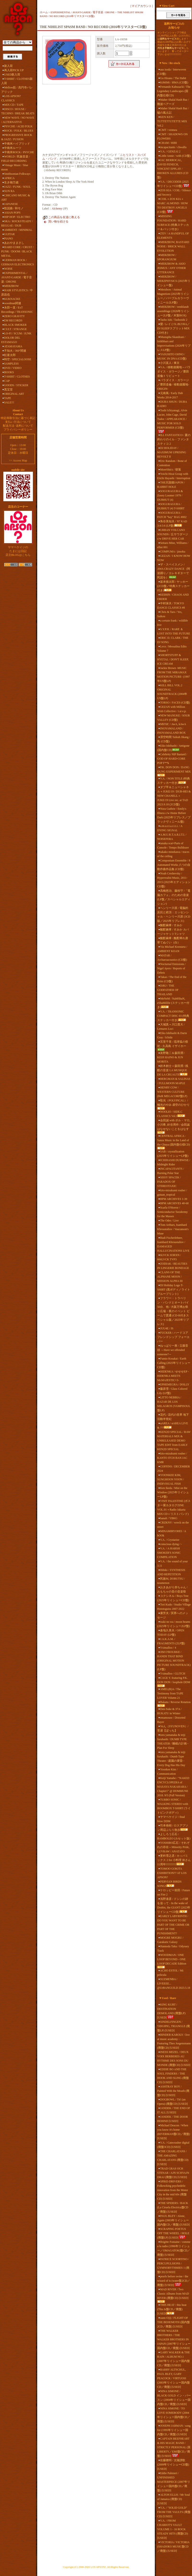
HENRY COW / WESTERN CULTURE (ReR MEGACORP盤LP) (172, 1092)
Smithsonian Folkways (17, 173)
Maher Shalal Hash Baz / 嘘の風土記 (173, 110)
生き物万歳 (11, 182)
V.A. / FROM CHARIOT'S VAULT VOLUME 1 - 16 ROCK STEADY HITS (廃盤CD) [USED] (172, 2529)
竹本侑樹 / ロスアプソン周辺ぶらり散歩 (172, 1828)
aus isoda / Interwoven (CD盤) (171, 72)
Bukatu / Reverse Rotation (174, 1703)
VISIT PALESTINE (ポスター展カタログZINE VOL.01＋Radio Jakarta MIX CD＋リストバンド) (174, 1507)
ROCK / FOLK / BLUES (18, 130)
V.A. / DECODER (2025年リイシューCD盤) (173, 184)
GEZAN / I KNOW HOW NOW (173, 558)
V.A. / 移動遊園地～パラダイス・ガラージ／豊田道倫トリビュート (174, 372)
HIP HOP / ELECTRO (17, 217)
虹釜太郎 (10, 355)
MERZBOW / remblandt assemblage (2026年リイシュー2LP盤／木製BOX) (173, 311)
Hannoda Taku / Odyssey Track (173, 1948)
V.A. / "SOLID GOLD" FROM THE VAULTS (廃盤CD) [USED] (174, 2512)
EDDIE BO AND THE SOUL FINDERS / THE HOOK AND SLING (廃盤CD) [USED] (173, 2076)
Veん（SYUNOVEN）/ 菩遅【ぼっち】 (172, 1728)
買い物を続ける (58, 221)
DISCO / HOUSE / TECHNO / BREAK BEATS (17, 111)
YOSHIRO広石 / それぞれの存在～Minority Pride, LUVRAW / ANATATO (173, 1847)
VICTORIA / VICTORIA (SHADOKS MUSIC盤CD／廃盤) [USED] (173, 2547)
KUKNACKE (12, 299)
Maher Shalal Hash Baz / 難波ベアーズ (173, 102)
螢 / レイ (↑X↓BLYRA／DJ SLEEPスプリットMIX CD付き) (173, 328)
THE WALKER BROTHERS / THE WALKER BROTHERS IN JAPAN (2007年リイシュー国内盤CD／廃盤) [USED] (174, 2339)
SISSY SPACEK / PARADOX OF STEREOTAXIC (169, 1182)
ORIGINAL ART (14, 393)
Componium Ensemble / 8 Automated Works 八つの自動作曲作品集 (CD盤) (173, 865)
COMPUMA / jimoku (172, 551)
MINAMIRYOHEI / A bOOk (171, 1533)
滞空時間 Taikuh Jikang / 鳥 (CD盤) (173, 739)
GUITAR (9, 234)
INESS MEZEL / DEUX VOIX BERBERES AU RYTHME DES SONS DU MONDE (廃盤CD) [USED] (173, 2058)
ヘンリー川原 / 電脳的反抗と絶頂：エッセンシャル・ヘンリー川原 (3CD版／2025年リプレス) (173, 914)
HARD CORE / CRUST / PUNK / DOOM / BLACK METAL (17, 251)
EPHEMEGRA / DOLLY (174, 1384)
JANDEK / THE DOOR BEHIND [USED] (172, 2119)
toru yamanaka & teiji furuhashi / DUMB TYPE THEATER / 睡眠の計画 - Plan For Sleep (172, 1741)
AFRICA (9, 178)
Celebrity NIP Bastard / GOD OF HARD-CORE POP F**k (172, 759)
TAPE (7, 398)
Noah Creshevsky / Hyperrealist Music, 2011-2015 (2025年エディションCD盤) (174, 880)
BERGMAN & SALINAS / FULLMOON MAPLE (173, 1081)
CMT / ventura (168, 130)
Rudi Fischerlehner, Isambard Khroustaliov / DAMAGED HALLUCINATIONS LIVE (173, 1244)
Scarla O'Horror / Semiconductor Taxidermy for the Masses (172, 1212)
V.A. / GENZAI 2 (170, 151)
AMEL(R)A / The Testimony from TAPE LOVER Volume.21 (170, 1693)
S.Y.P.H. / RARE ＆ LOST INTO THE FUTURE (173, 631)
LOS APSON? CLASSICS (11, 98)
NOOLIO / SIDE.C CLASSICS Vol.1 (171, 1114)
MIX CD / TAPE (14, 104)
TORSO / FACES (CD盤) (175, 702)
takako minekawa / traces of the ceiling (173, 854)
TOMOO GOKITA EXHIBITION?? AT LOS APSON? (171, 1873)
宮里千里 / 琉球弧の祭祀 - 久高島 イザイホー (172, 1045)
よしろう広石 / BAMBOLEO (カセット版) (173, 1836)
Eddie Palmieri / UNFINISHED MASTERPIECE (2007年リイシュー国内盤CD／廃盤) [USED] (173, 2481)
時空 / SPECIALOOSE (17, 359)
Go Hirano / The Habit (173, 78)
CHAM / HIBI (168, 143)
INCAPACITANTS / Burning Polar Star (170, 1171)
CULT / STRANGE (15, 329)
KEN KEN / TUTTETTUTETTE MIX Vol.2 (172, 121)
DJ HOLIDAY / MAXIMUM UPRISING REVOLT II (171, 452)
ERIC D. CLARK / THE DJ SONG (172, 640)
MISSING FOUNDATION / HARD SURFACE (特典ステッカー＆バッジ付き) (173, 223)
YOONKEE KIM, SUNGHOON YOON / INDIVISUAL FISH (170, 1479)
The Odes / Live (169, 1220)
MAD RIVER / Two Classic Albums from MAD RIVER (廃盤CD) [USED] (173, 2295)
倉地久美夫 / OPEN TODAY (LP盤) (170, 1632)
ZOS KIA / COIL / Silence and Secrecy (174, 192)
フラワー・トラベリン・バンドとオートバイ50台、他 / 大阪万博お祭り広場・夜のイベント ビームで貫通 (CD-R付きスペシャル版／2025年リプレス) (173, 1311)
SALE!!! (9, 402)
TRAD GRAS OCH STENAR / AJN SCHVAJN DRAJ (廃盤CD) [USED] (173, 2173)
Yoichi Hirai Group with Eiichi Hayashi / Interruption (173, 476)
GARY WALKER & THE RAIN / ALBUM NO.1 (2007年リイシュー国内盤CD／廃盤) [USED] (173, 2359)
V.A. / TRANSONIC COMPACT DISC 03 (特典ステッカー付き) (173, 1016)
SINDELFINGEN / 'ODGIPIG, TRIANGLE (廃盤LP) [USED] (173, 2026)
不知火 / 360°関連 (15, 350)
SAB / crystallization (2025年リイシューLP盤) (172, 1153)
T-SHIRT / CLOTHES (17, 376)
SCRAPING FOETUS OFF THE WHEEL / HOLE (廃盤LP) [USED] (173, 2233)
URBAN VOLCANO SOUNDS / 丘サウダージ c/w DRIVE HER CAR (172, 534)
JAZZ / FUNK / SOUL (17, 186)
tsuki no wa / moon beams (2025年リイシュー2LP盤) (173, 1624)
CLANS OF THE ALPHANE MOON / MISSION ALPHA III (170, 1277)
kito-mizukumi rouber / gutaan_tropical (172, 1192)
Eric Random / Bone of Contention (172, 463)
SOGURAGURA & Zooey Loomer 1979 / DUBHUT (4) (170, 495)
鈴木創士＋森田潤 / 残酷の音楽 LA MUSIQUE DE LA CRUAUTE (172, 1070)
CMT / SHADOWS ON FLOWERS (172, 136)
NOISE (8, 268)
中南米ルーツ (12, 148)
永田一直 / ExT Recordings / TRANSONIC (17, 310)
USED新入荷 (12, 74)
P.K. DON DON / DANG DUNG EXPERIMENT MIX (174, 771)
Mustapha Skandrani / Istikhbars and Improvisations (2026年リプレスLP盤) (174, 343)
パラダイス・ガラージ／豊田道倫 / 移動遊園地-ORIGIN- (173, 384)
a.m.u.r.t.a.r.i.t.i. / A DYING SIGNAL (169, 828)
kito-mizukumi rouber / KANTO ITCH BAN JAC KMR (172, 1458)
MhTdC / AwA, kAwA (173, 724)
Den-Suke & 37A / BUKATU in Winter (169, 1711)
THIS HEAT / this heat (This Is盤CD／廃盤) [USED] (171, 2309)
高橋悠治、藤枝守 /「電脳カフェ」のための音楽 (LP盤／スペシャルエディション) (173, 897)
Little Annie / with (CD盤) (175, 155)
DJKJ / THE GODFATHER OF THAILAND (168, 990)
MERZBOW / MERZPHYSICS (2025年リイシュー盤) (173, 281)
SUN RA (9, 191)
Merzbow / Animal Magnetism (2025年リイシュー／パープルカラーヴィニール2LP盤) (173, 296)
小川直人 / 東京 (170, 363)
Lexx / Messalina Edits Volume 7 (171, 648)
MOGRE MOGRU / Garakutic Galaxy (170, 1940)
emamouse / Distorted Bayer (171, 1720)
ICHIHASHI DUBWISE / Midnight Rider (173, 1162)
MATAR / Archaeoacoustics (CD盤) (172, 957)
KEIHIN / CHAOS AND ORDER (173, 597)
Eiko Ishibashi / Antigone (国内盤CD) (173, 748)
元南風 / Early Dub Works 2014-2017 (170, 395)
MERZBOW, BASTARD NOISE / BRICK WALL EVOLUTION (173, 246)
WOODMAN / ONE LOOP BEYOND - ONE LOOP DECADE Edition (171, 1960)
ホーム (44, 12)
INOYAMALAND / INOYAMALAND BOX (171, 730)
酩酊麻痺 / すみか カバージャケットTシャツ (173, 932)
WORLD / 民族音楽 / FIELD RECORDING (15, 159)
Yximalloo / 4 (168, 1647)
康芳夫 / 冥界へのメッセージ (172, 1615)
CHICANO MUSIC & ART (15, 197)
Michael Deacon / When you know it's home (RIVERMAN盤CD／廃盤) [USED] (173, 2132)
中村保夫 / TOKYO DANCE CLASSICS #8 (171, 605)
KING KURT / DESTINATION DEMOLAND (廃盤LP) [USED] (171, 2011)
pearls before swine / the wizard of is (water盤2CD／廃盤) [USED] (173, 2281)
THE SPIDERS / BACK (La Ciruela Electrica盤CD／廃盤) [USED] (172, 2207)
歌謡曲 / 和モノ (14, 208)
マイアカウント (142, 6)
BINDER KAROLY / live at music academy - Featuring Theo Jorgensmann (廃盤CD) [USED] (174, 2041)
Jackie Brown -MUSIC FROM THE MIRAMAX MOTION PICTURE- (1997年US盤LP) (173, 674)
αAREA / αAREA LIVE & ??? (172, 1425)
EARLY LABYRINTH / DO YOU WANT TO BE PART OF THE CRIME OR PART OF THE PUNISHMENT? (173, 1924)
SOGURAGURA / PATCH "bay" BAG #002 (171, 515)
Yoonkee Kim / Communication (167, 1771)
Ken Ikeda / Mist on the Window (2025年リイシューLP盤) (173, 1492)
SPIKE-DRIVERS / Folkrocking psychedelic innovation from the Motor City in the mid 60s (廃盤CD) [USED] (172, 2190)
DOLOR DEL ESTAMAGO (10, 340)
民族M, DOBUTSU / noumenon (171, 1581)
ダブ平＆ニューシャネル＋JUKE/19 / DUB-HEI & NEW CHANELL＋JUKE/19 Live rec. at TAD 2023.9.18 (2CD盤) (174, 795)
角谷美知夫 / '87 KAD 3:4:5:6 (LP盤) (172, 523)
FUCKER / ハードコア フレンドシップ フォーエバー (173, 1337)
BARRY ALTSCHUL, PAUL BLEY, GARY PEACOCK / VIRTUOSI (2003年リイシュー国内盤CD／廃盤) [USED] (173, 2378)
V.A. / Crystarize (169, 1539)
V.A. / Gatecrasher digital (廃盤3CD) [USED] (173, 2145)
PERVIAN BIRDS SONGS (169, 1884)
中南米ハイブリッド (17, 143)
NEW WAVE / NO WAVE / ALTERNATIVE (17, 120)
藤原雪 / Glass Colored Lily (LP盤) (172, 1391)
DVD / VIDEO (12, 368)
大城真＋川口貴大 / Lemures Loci (171, 1026)
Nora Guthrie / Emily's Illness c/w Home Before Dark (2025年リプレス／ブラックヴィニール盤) (174, 815)
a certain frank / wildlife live (172, 623)
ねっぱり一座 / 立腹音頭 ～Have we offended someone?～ (172, 1350)
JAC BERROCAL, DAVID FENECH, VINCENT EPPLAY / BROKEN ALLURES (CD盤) (172, 168)
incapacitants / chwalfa (173, 147)
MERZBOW (11, 286)
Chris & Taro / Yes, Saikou (169, 614)
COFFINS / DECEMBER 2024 (173, 1468)
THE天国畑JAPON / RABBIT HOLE (171, 484)
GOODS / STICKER (16, 385)
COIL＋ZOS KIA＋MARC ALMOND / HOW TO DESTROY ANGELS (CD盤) (172, 205)
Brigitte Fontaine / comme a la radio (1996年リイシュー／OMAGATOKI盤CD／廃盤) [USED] (173, 2248)
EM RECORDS (13, 320)
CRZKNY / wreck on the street (173, 1525)
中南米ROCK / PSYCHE (19, 152)
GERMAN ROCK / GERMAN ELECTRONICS (17, 262)
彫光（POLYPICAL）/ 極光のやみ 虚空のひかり (173, 1104)
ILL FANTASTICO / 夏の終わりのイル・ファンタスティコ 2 (174, 439)
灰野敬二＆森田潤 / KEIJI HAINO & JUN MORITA (171, 1057)
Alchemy (57, 208)
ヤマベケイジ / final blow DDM (171, 1819)
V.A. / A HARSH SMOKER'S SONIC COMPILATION (169, 1553)
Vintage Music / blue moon (14, 167)
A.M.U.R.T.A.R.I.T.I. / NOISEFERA (171, 837)
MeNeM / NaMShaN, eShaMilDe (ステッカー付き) (173, 1003)
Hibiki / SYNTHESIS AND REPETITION (171, 1572)
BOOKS (9, 372)
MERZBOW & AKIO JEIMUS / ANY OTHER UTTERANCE (171, 268)
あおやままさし (14, 242)
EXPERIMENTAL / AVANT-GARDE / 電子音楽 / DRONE (16, 277)
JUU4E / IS (166, 1328)
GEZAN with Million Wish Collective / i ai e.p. (171, 709)
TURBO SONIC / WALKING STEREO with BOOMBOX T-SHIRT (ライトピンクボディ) (174, 1806)
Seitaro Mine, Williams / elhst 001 (172, 545)
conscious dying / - (171, 1544)
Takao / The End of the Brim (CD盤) (171, 979)
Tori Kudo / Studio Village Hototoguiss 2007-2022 (174, 1607)
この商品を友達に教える (64, 217)
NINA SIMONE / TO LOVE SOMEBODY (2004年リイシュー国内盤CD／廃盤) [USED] (173, 2415)
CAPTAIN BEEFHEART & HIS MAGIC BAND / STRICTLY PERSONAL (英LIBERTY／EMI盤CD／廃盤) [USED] (174, 2447)
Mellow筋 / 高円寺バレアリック (17, 89)
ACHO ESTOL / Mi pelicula (170, 1973)
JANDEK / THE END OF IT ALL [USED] (173, 2110)
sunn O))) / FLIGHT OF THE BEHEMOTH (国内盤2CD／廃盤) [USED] (173, 2322)
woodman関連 (12, 303)
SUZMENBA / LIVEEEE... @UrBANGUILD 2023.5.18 (173, 1983)
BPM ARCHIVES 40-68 (174, 1203)
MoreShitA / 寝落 (170, 469)
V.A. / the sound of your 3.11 (172, 1563)
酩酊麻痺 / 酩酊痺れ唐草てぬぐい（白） (172, 940)
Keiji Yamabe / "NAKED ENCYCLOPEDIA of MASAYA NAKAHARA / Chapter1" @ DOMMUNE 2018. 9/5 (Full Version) (173, 1786)
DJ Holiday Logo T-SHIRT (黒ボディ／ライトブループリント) (173, 1290)
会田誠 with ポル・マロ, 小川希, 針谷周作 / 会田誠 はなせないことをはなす (173, 1126)
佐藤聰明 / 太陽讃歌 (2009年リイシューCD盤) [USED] (173, 2465)
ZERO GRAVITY (14, 316)
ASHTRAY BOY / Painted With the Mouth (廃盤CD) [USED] (173, 2091)
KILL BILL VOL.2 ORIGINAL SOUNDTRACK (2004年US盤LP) (172, 692)
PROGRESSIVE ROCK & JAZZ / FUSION (16, 137)
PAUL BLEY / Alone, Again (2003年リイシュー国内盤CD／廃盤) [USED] (173, 2220)
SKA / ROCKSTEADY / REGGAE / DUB (17, 223)
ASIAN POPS (12, 212)
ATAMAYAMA (13, 346)
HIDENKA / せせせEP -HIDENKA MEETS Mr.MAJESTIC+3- (173, 1376)
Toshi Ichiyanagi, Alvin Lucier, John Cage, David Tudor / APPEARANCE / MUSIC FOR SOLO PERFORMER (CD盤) (172, 421)
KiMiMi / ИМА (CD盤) (174, 82)
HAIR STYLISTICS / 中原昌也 (17, 292)
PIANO (8, 238)
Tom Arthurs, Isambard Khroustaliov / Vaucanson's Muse (173, 1229)
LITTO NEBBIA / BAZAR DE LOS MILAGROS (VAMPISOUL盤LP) (173, 1404)
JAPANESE (11, 204)
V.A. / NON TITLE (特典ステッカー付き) (173, 781)
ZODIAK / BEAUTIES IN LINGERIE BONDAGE (173, 1266)
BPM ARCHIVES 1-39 (173, 1199)
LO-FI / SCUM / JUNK (17, 333)
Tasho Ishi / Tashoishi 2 (173, 319)
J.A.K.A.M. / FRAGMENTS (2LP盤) (171, 1641)
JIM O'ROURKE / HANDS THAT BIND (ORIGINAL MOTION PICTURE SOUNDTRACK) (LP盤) (174, 1660)
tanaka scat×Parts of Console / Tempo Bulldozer (173, 845)
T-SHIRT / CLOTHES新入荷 (17, 81)
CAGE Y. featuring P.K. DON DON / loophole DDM (173, 1681)
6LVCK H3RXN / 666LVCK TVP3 (169, 1257)
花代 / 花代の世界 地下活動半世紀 (173, 1417)
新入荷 (8, 66)
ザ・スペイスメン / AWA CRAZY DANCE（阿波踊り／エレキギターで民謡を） (173, 571)
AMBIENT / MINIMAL (18, 230)
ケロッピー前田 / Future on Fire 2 (173, 1892)
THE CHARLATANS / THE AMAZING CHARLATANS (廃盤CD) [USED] (172, 2158)
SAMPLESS (11, 363)
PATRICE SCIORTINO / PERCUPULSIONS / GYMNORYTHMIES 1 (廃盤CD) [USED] (173, 2265)
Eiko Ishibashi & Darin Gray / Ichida (172, 1035)
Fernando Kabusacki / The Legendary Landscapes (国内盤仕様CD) (174, 91)
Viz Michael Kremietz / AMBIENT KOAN (172, 949)
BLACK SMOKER (15, 324)
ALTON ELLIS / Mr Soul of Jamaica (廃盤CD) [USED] (173, 2499)
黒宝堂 (8, 389)
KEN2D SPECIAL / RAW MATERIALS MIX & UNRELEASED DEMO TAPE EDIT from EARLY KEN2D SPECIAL (174, 1440)
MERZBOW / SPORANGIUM (166, 257)
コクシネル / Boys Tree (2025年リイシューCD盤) (173, 1598)
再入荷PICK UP (14, 70)
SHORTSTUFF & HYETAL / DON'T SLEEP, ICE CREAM (173, 659)
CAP (7, 381)
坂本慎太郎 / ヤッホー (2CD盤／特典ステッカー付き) (173, 586)
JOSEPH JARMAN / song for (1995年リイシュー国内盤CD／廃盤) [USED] (174, 2430)
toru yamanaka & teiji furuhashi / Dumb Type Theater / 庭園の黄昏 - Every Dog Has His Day (171, 1758)
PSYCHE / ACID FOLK (18, 126)
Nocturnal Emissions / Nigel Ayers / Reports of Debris (171, 968)
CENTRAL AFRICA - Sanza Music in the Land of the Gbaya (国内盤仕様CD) (173, 1141)
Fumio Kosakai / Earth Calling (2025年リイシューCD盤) (173, 1363)
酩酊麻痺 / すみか (171, 925)
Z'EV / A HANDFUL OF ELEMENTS (173, 235)
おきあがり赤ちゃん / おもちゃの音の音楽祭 (172, 1589)
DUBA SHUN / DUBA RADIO (172, 404)
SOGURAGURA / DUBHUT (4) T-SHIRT (171, 506)
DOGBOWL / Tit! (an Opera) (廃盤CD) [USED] (172, 2101)
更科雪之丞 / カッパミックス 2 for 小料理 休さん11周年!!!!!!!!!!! (174, 1860)
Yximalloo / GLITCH (172, 1673)
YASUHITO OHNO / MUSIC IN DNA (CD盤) (171, 356)
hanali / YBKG (168, 1518)
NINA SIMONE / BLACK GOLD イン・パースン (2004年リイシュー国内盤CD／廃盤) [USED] (174, 2398)
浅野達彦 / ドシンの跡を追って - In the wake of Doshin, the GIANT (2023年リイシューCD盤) (173, 1905)
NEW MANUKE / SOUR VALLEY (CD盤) (173, 717)
